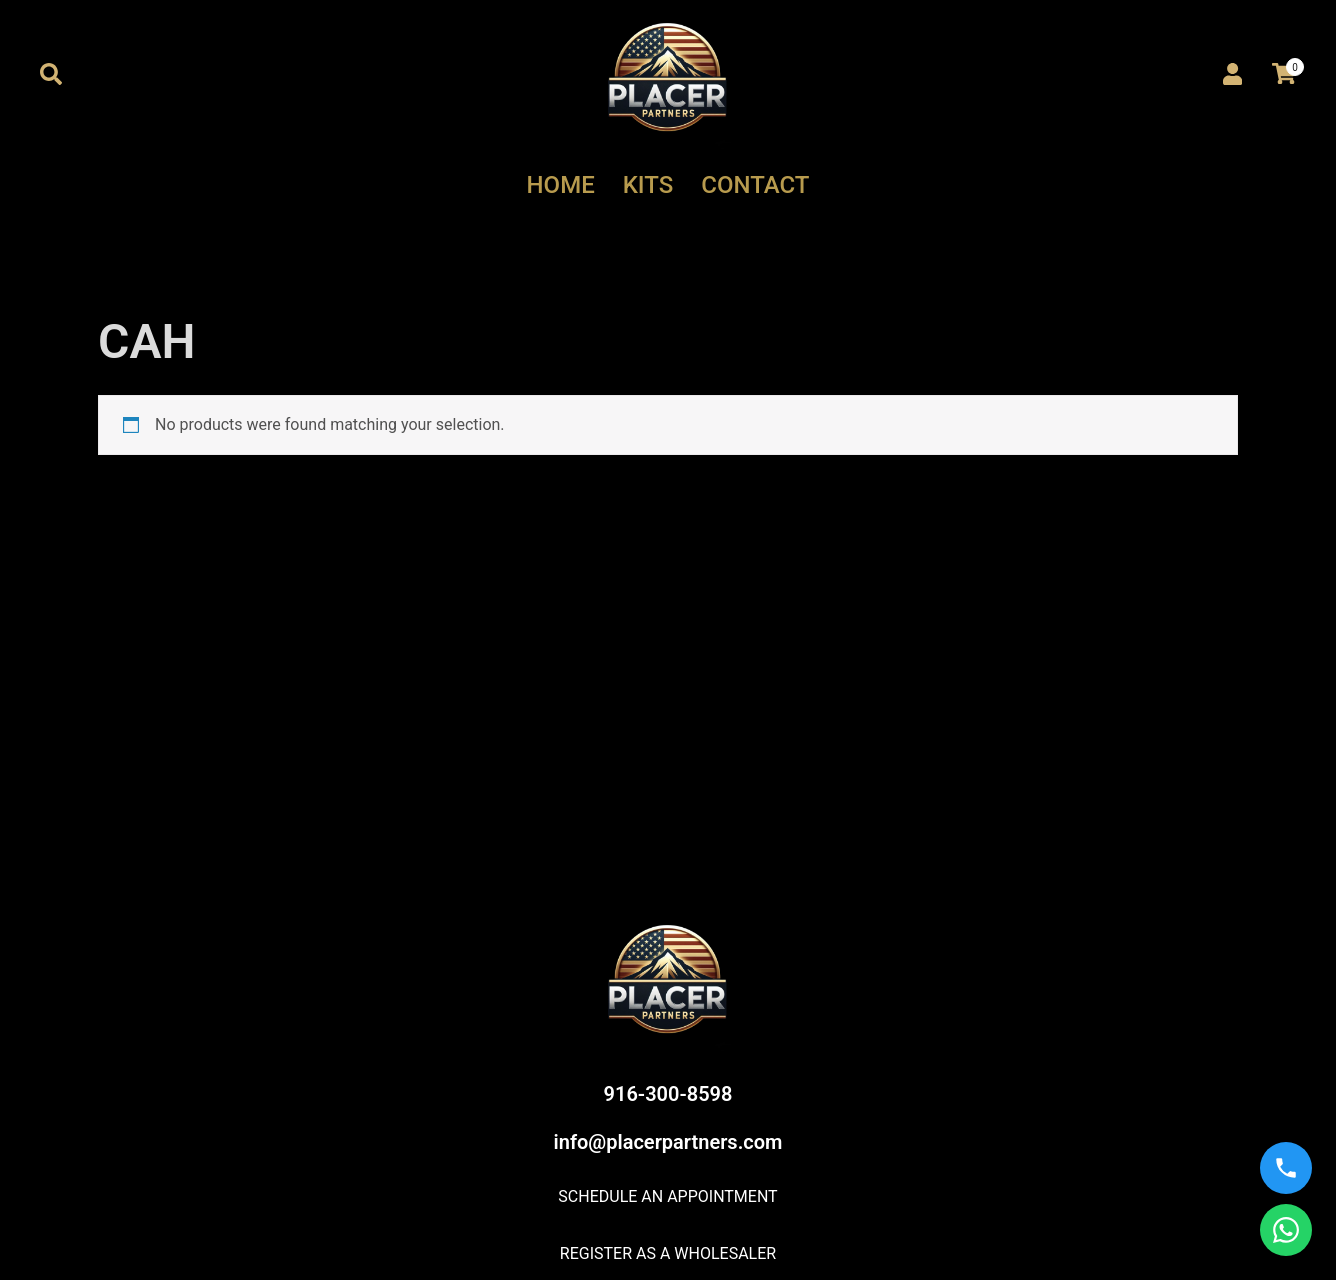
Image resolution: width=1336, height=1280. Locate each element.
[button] (52, 75)
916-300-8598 (668, 1094)
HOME (561, 185)
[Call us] (1286, 1168)
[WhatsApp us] (1286, 1230)
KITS (648, 185)
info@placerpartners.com (668, 1142)
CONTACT (755, 185)
